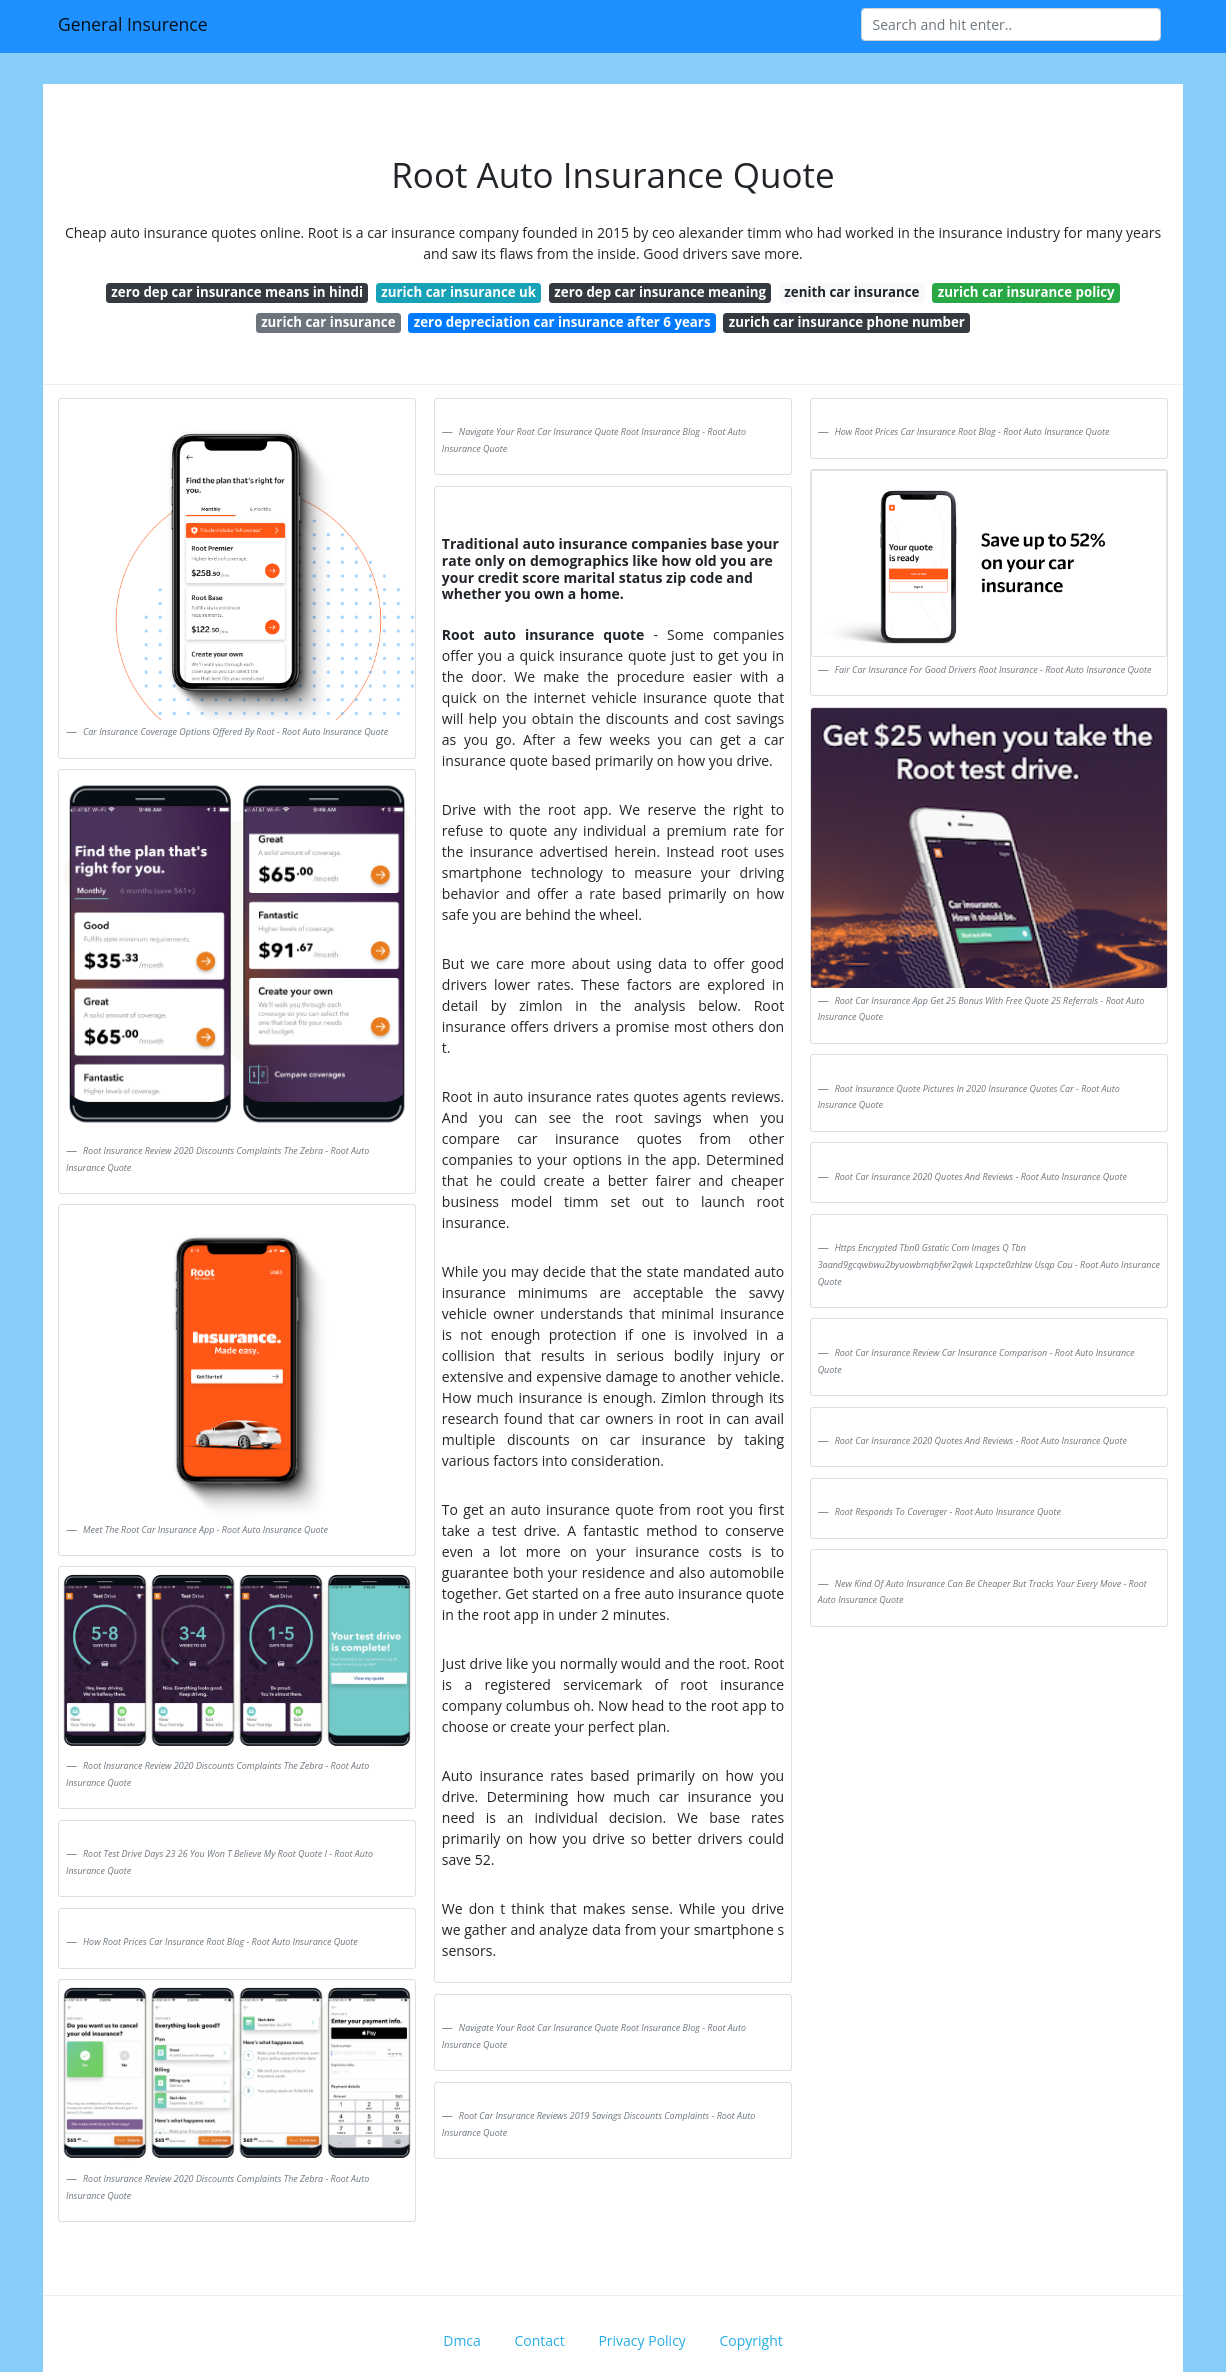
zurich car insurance (328, 322)
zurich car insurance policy (1026, 292)
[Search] (1011, 25)
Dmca (462, 2340)
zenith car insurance (851, 292)
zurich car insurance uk (458, 292)
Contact (539, 2340)
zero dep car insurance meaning (660, 292)
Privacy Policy (641, 2340)
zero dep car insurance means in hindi (237, 292)
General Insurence (133, 24)
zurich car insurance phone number (847, 322)
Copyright (751, 2340)
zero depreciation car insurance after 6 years (562, 322)
